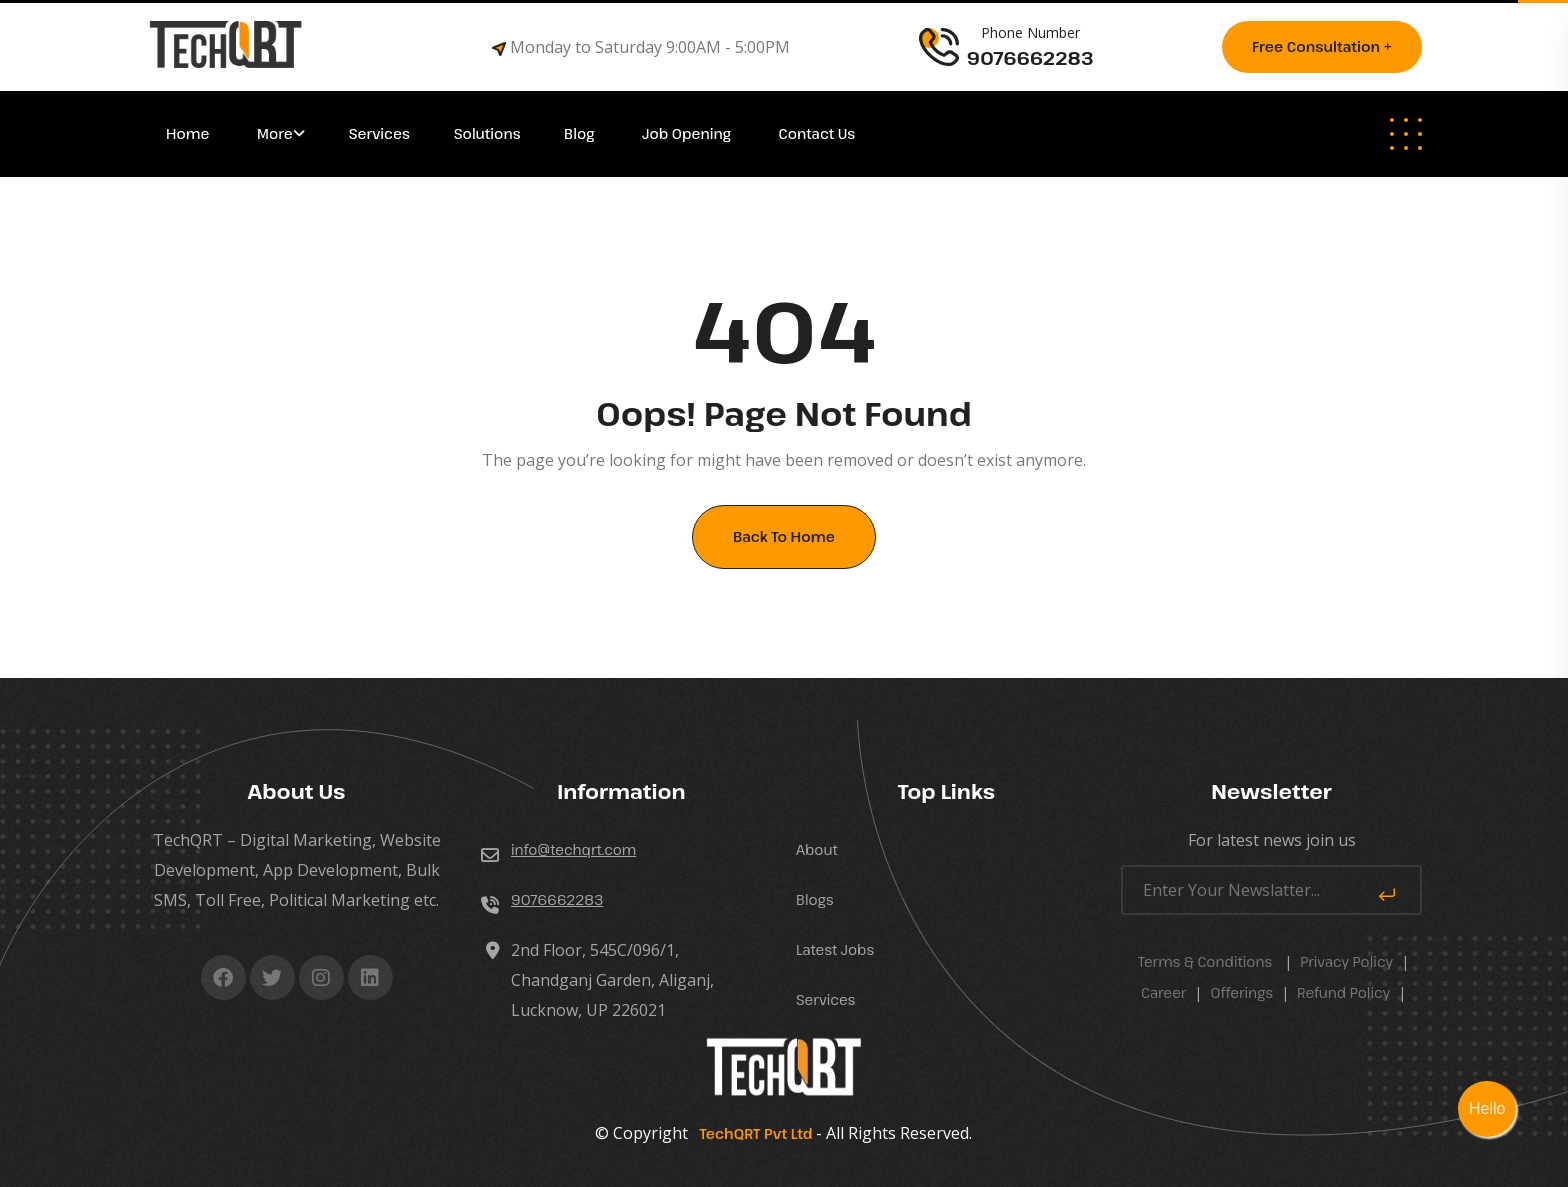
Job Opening (688, 133)
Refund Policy (1343, 992)
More (275, 133)
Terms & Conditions (1205, 961)
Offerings (1241, 992)
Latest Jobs (835, 949)
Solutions (489, 133)
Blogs (815, 899)
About (817, 849)
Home (189, 133)
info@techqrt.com (573, 849)
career (1164, 992)
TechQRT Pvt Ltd (752, 1133)
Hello (1487, 1108)
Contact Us (817, 133)
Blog (581, 133)
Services (379, 133)
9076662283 (557, 899)
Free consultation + (1322, 46)
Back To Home (784, 536)
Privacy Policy (1346, 961)
